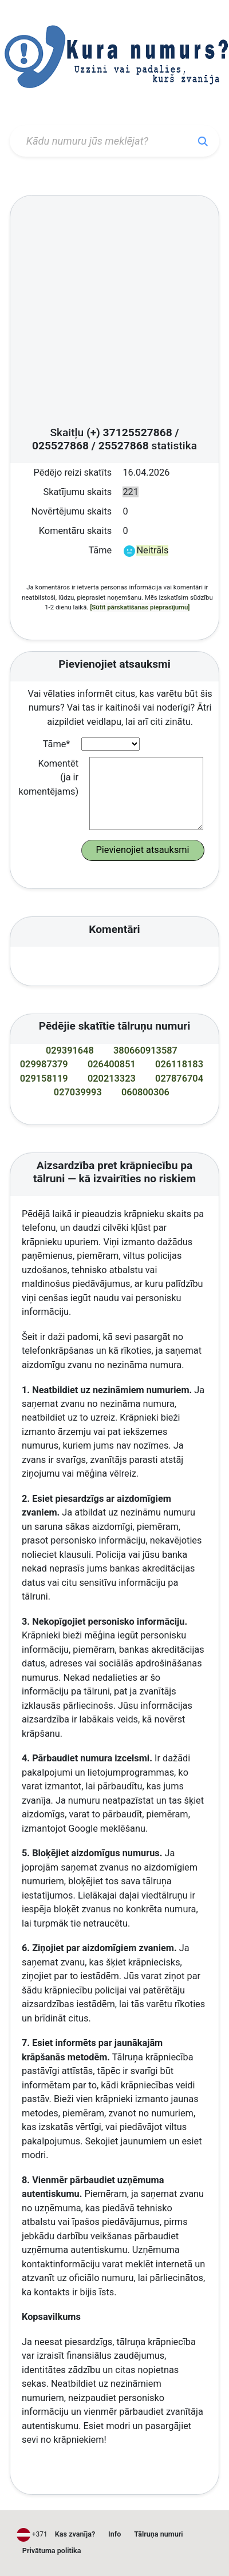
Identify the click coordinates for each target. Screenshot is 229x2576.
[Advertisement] (107, 314)
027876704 (179, 1078)
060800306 (145, 1092)
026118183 (179, 1064)
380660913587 (145, 1050)
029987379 (44, 1064)
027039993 (78, 1092)
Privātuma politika (51, 2550)
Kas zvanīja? (75, 2534)
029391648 (70, 1050)
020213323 (112, 1078)
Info (114, 2534)
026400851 (112, 1064)
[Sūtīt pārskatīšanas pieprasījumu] (139, 607)
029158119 (44, 1078)
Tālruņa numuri (158, 2534)
